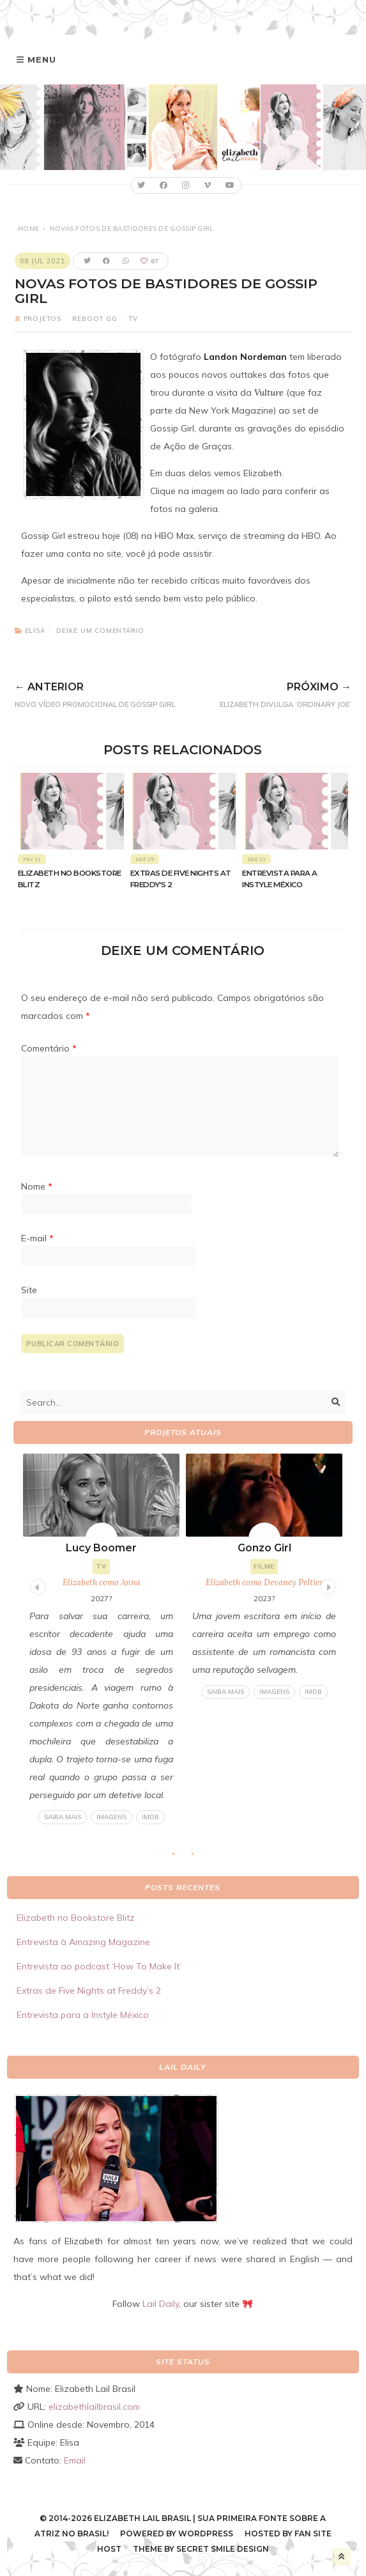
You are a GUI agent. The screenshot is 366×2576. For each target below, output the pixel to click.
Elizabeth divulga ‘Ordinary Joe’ (275, 693)
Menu (41, 59)
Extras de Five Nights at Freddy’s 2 (89, 1990)
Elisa (35, 630)
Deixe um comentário (100, 630)
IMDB (150, 1817)
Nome (36, 1186)
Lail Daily (160, 2303)
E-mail (37, 1238)
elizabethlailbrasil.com (94, 2406)
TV (133, 318)
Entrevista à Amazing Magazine (83, 1942)
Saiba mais (62, 1817)
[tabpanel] (101, 1639)
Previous (36, 1585)
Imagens (111, 1817)
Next (326, 1585)
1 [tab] (179, 1857)
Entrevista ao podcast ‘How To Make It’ (99, 1966)
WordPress (205, 2533)
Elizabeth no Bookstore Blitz (76, 1917)
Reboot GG (94, 318)
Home (28, 228)
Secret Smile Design (222, 2549)
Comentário (49, 1048)
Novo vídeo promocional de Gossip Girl (107, 693)
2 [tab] (198, 1857)
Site (29, 1290)
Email (75, 2460)
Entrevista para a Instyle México (83, 2015)
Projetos (42, 318)
